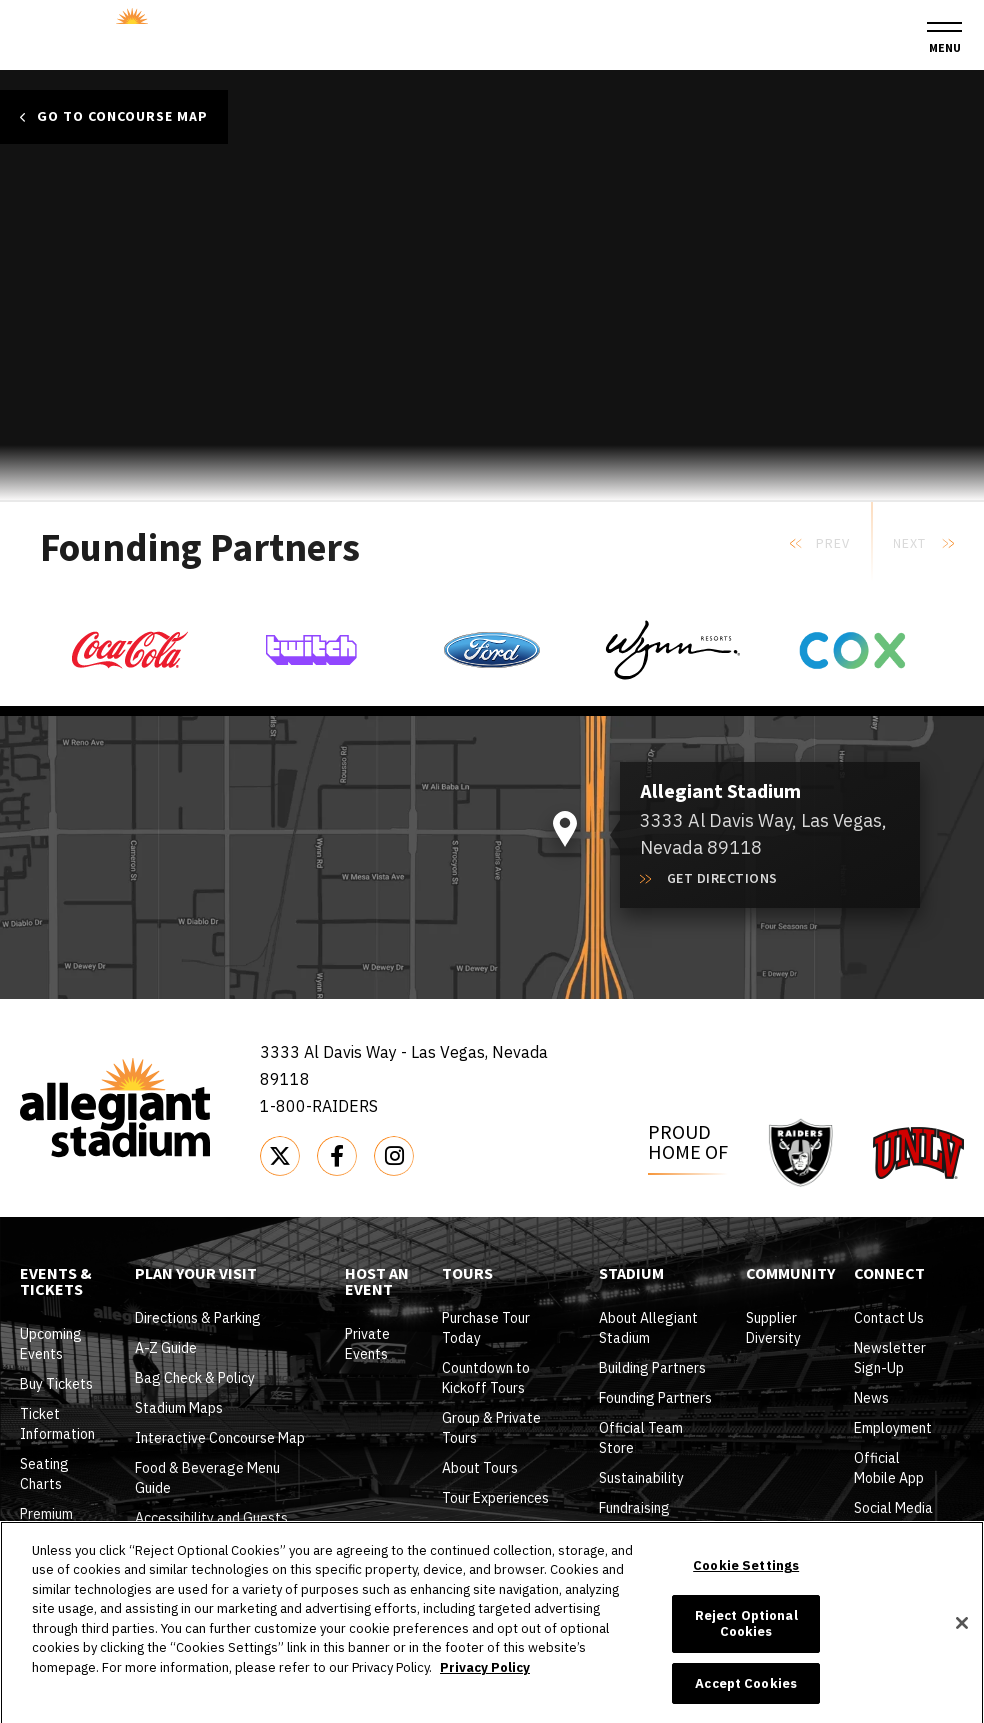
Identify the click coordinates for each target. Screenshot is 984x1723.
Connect (889, 1275)
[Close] (962, 1641)
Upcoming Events (51, 1344)
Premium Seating (46, 1524)
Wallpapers (890, 1538)
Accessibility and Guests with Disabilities (211, 1528)
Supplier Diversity (773, 1328)
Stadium (631, 1275)
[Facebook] (337, 1156)
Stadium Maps (179, 1408)
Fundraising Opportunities (642, 1518)
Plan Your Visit (196, 1275)
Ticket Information (57, 1424)
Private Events (367, 1344)
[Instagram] (394, 1156)
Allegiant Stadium (123, 32)
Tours (467, 1275)
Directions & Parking (198, 1318)
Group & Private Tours (491, 1428)
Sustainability (641, 1478)
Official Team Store (641, 1438)
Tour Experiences (495, 1498)
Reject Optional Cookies (746, 1642)
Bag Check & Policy (195, 1378)
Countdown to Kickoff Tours (486, 1378)
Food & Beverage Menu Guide (207, 1478)
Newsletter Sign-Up (890, 1358)
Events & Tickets (56, 1283)
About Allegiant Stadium (648, 1328)
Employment (893, 1428)
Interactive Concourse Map (220, 1438)
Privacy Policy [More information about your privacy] (485, 1685)
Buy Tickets (56, 1384)
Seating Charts (44, 1474)
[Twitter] (280, 1156)
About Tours (480, 1468)
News (871, 1398)
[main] (492, 295)
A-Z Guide (166, 1348)
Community (790, 1275)
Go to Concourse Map (122, 117)
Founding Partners (655, 1398)
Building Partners (652, 1368)
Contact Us (889, 1318)
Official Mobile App (889, 1468)
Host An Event (377, 1283)
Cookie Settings (746, 1583)
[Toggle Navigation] (944, 38)
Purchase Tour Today (486, 1328)
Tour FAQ (470, 1528)
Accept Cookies (746, 1701)
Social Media (893, 1508)
